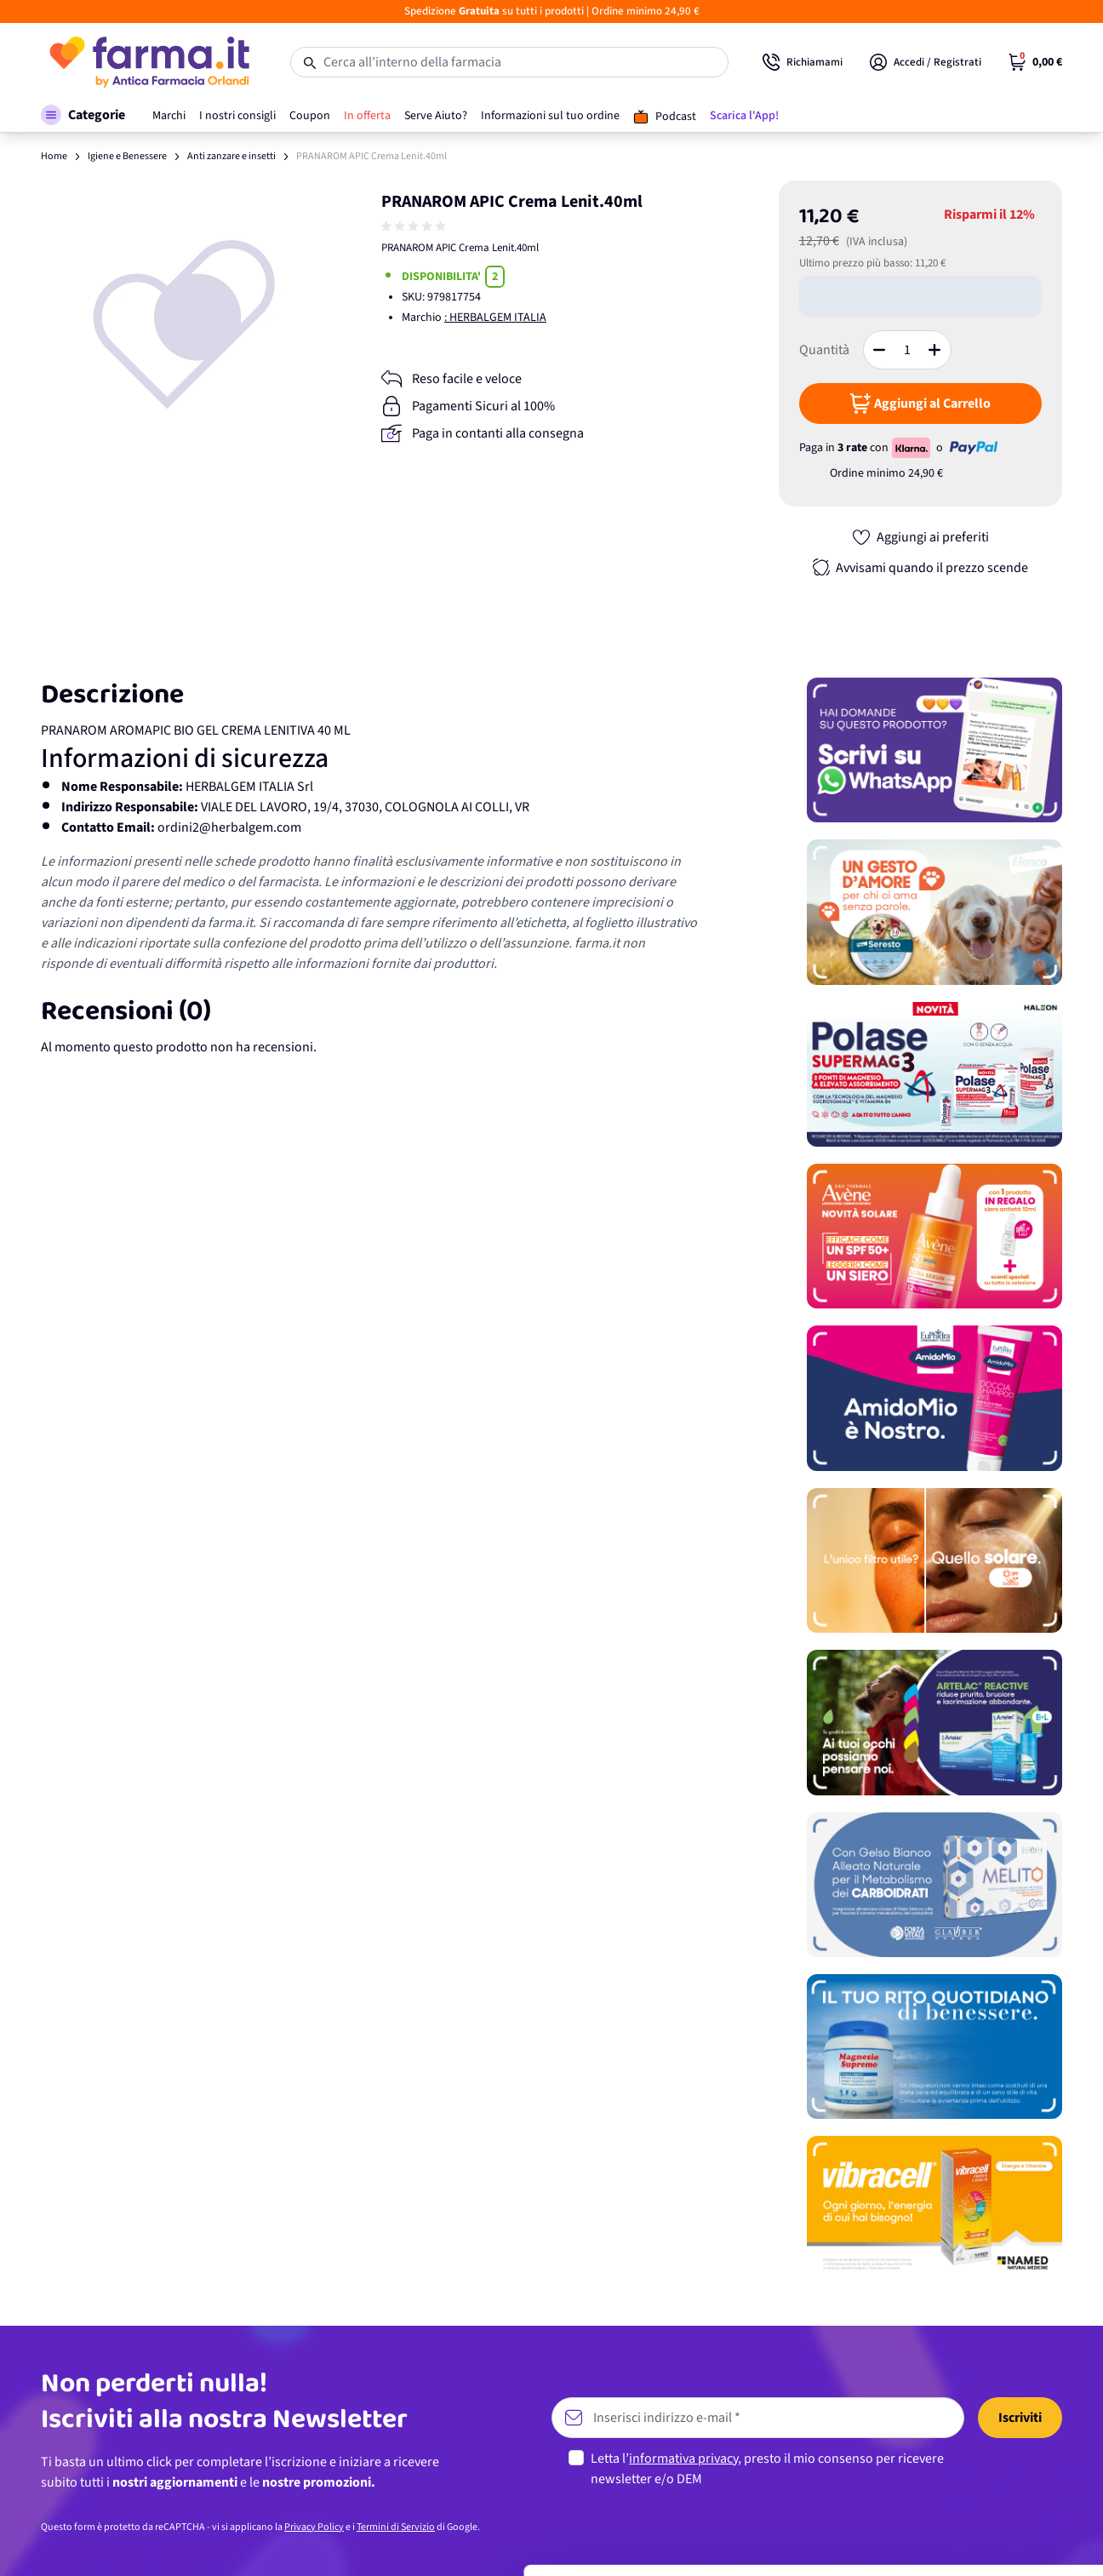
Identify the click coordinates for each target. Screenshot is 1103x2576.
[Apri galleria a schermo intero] (184, 323)
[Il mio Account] (925, 62)
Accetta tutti (961, 2397)
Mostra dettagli (269, 2542)
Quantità (824, 350)
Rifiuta (961, 2508)
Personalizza (961, 2452)
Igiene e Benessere (127, 156)
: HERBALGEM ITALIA (495, 317)
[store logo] (148, 62)
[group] (415, 226)
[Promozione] (934, 750)
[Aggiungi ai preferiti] (920, 537)
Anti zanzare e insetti (231, 156)
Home (54, 156)
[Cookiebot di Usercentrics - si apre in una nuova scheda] (110, 2543)
